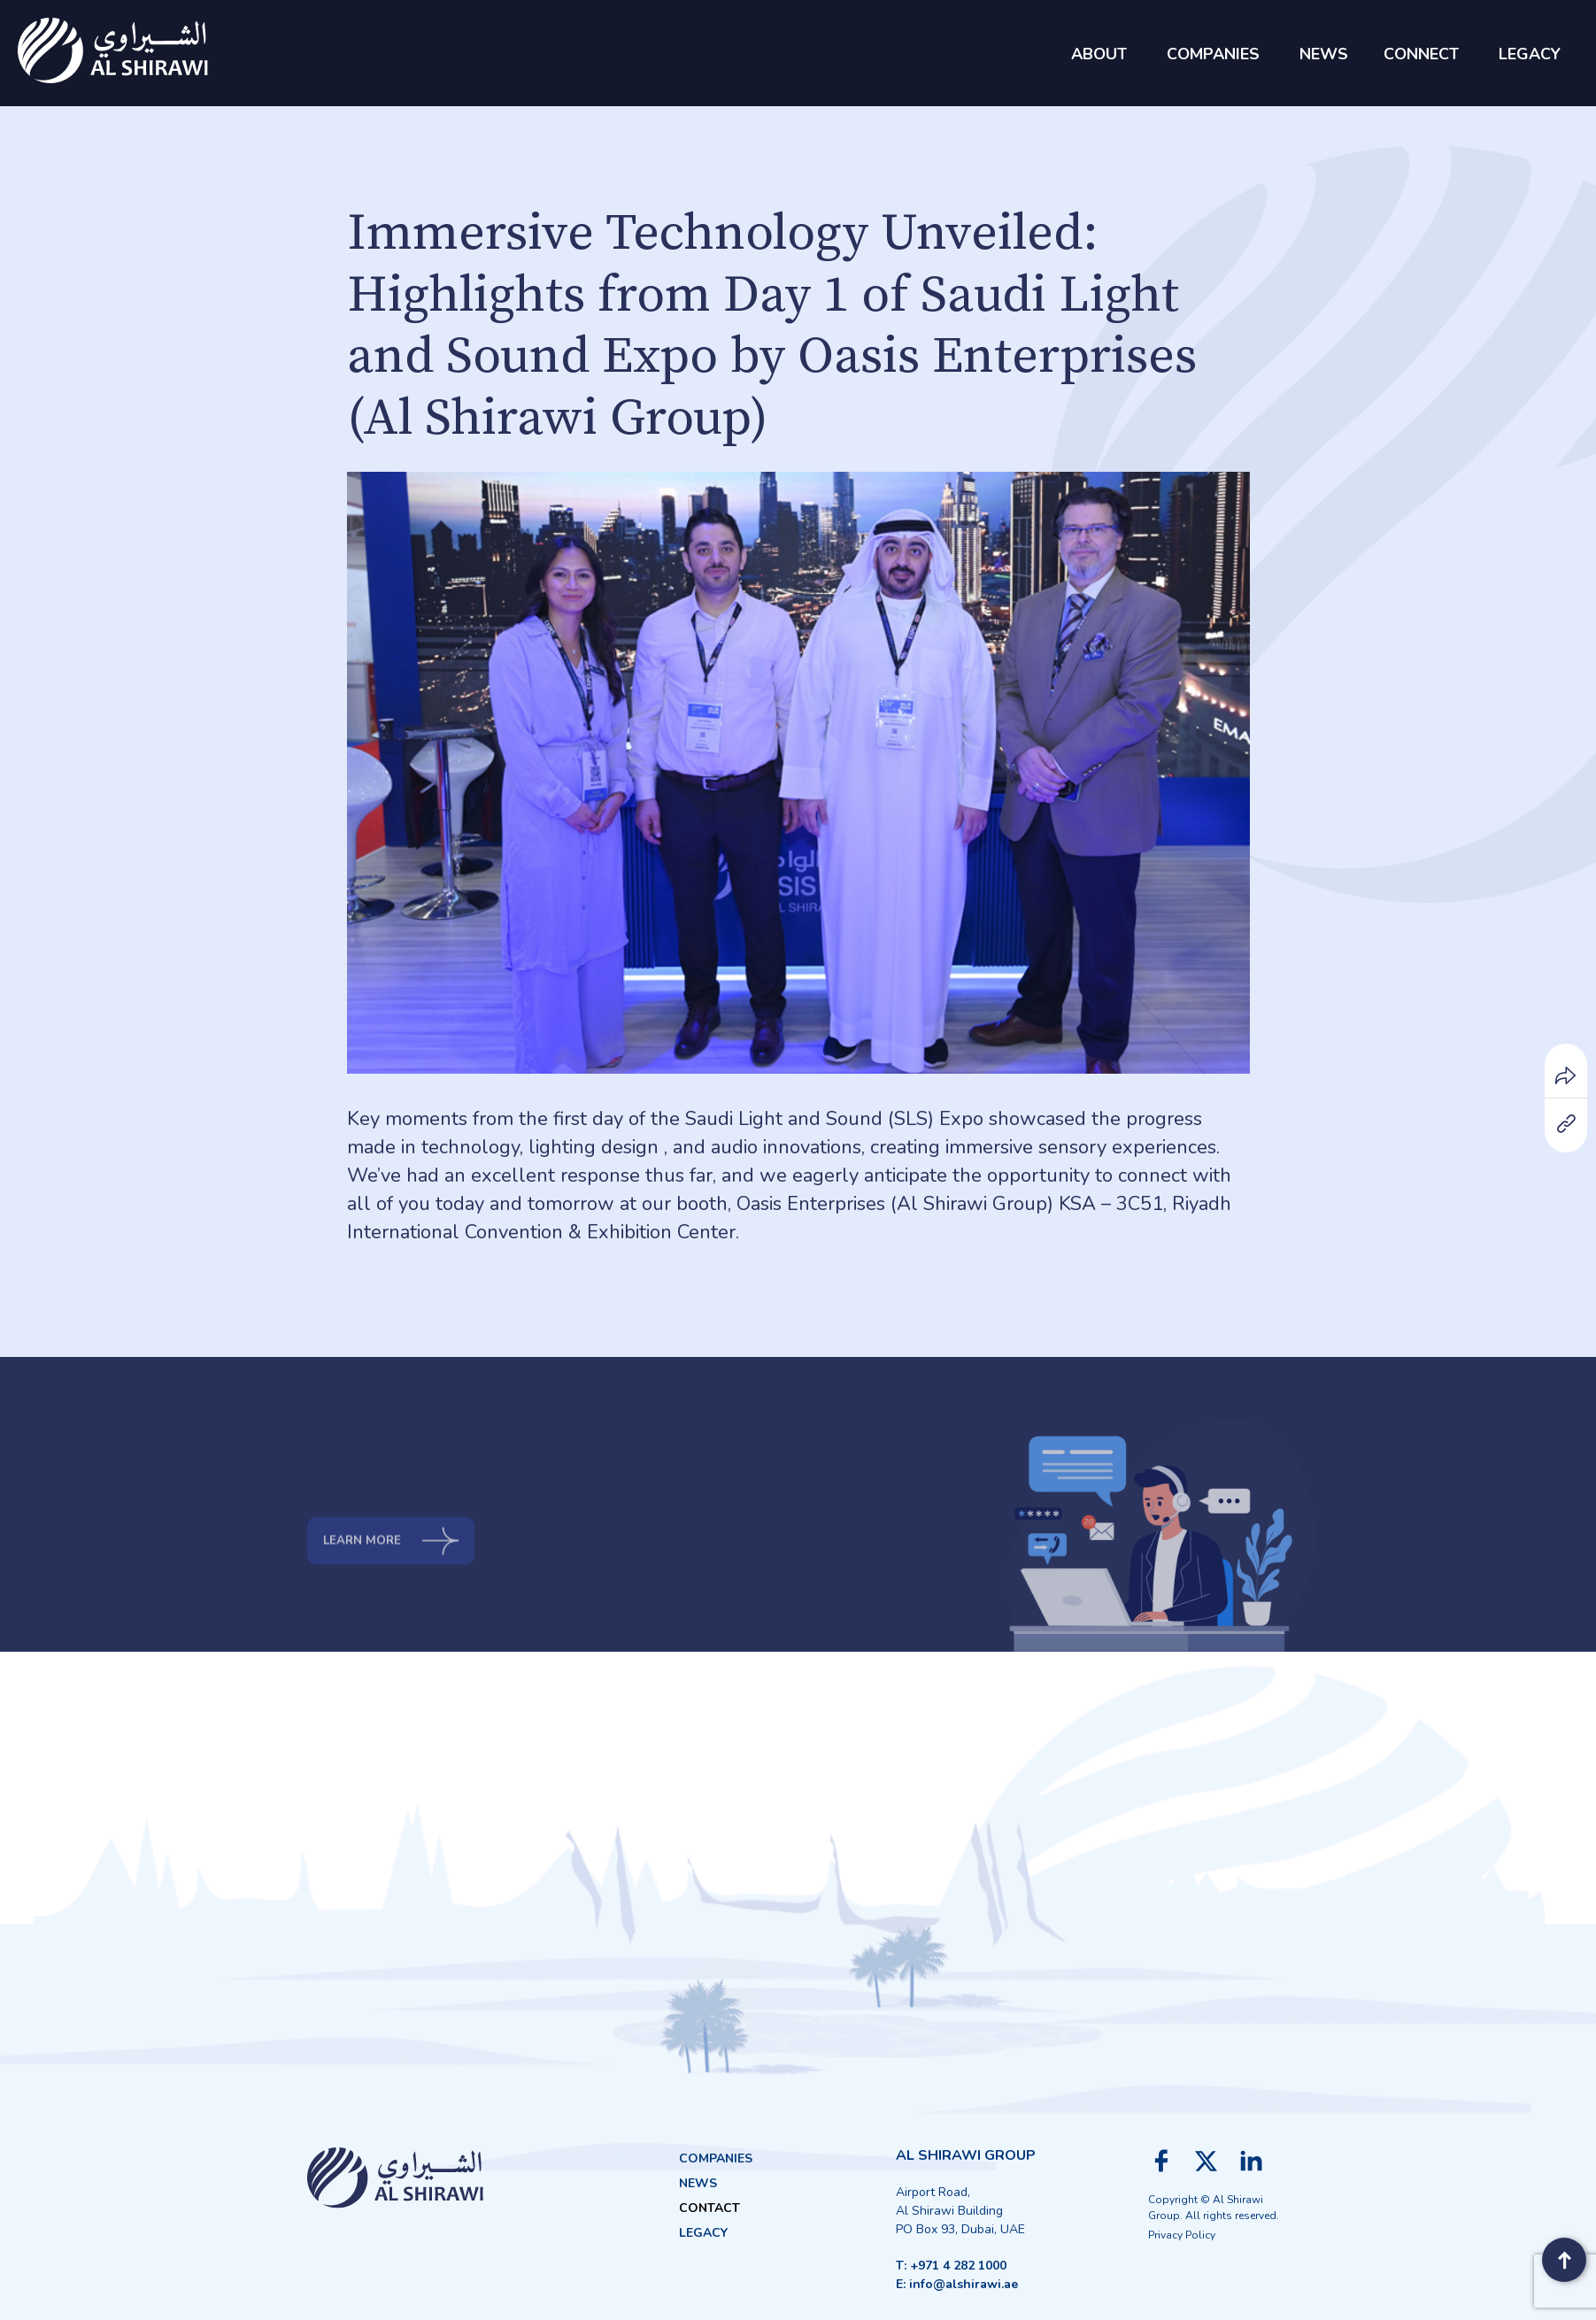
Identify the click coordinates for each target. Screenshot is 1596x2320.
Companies (715, 2158)
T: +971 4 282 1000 (951, 2265)
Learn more (397, 1594)
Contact (709, 2208)
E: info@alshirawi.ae (957, 2284)
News (698, 2183)
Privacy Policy (1181, 2235)
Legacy (703, 2232)
